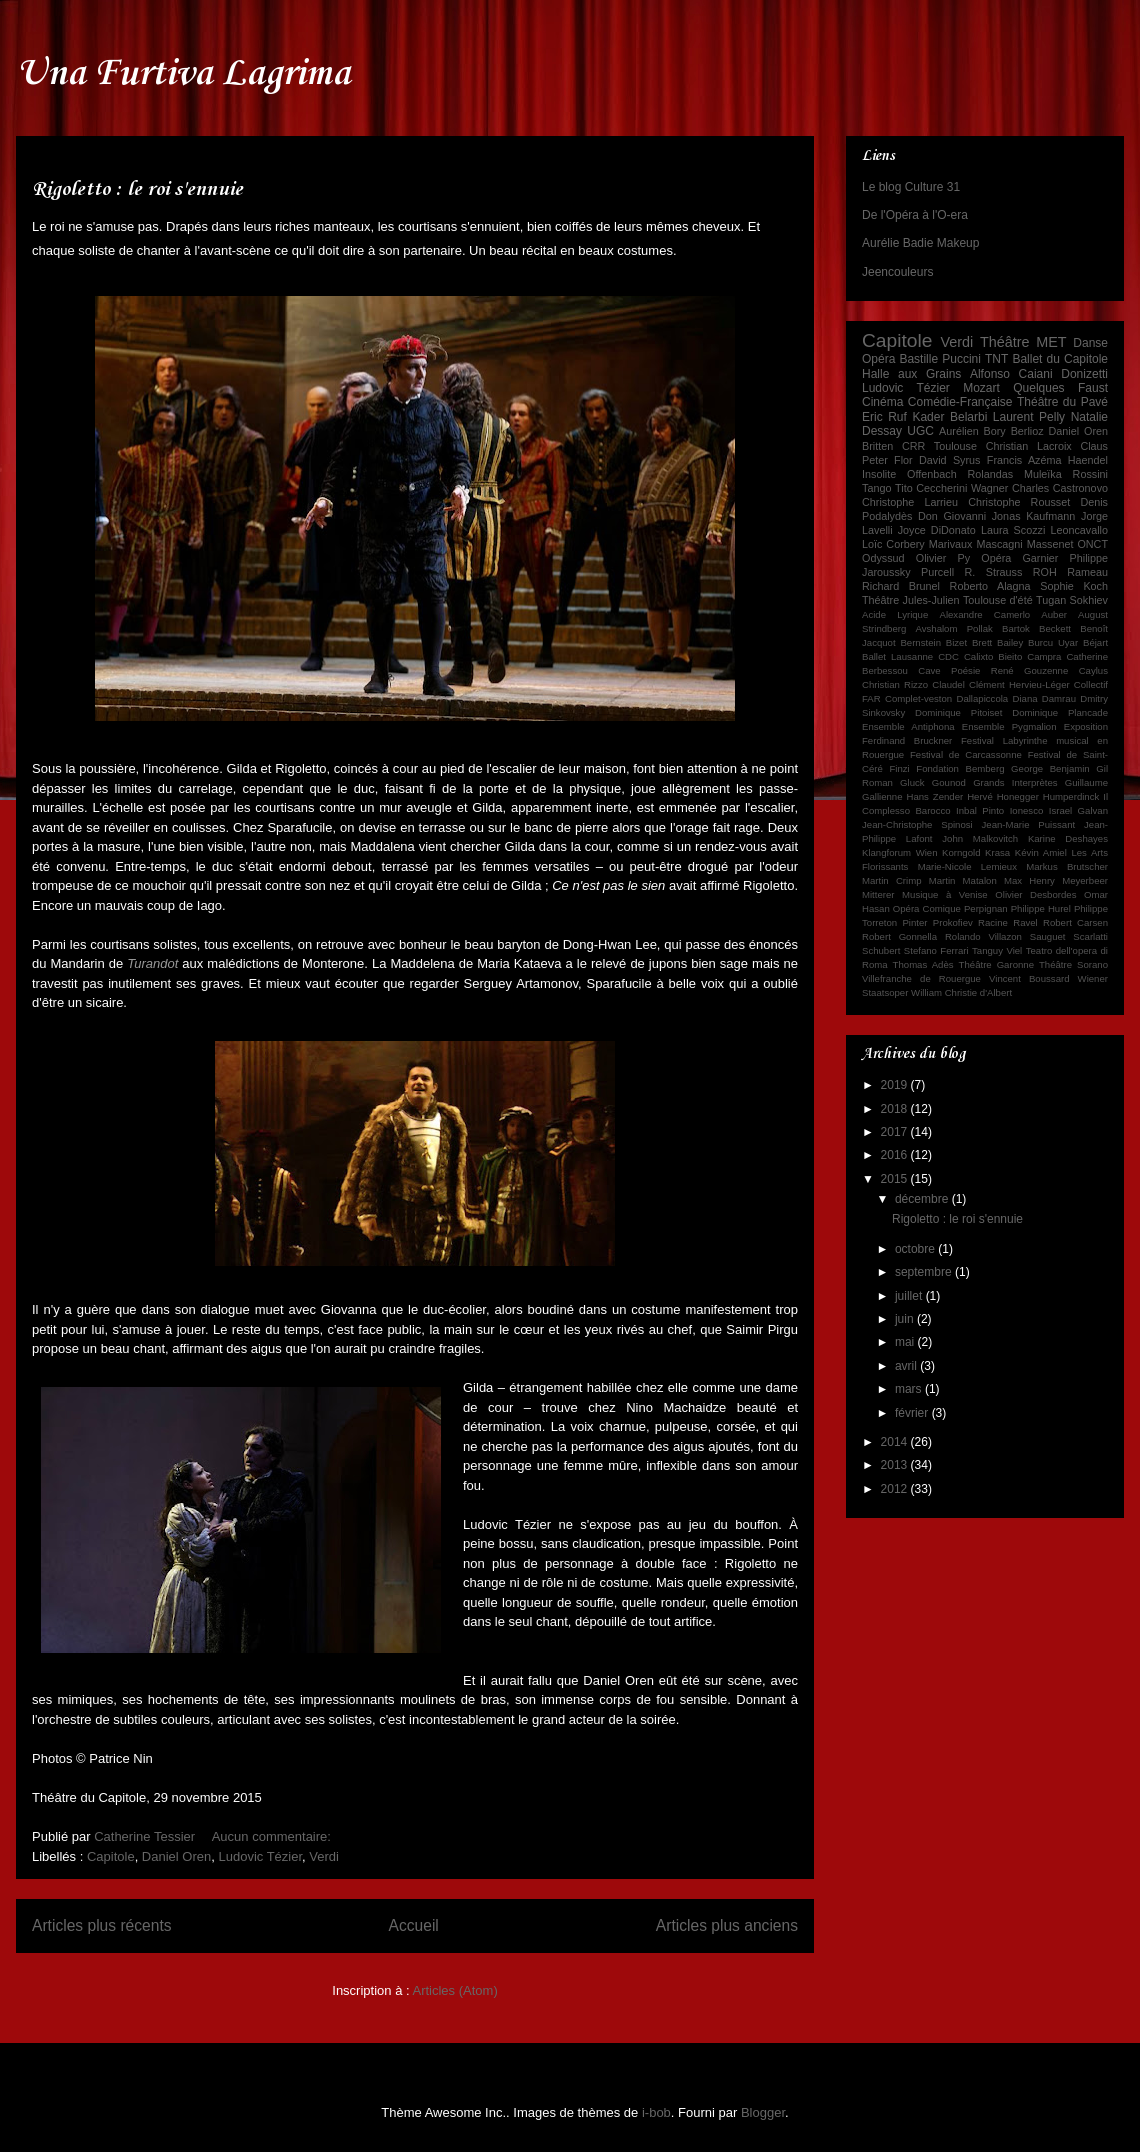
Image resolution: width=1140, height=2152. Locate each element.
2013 (896, 1465)
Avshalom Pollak (954, 628)
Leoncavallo (1079, 530)
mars (910, 1389)
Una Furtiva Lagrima (183, 74)
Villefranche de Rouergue (921, 978)
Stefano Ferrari (936, 950)
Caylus (1093, 670)
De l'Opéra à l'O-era (915, 215)
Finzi (899, 768)
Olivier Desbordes (1035, 894)
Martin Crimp (891, 880)
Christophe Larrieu (910, 502)
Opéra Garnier (1019, 558)
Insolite (879, 474)
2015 (896, 1179)
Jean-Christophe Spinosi (917, 824)
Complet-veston (918, 698)
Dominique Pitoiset (958, 712)
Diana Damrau (1043, 698)
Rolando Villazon (983, 936)
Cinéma (882, 402)
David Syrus (950, 460)
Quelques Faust (1060, 388)
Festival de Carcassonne (966, 754)
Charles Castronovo (1060, 488)
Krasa (997, 852)
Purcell (937, 572)
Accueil (414, 1925)
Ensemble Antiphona (908, 726)
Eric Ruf (884, 417)
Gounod (949, 782)
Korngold (961, 852)
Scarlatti (1090, 936)
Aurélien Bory (972, 431)
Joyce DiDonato (937, 530)
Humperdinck (1071, 796)
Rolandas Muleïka (1015, 474)
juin (906, 1319)
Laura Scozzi (1013, 530)
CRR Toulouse (939, 446)
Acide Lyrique (895, 614)
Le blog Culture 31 (911, 187)
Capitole (111, 1856)
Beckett (1055, 628)
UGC (920, 431)
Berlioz (1027, 431)
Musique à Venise (945, 894)
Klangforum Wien (900, 852)
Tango (876, 488)
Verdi (324, 1856)
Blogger (763, 2112)
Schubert (881, 950)
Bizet (956, 642)
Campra (1044, 656)
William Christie (944, 992)
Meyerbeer (1085, 880)
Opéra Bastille (900, 359)
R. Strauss (994, 572)
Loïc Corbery (893, 544)
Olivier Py (943, 558)
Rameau (1087, 572)
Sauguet (1048, 936)
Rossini (1090, 474)
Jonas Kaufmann (1034, 516)
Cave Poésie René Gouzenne (993, 670)
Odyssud (883, 558)
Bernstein (920, 642)
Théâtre (1005, 342)
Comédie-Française (960, 402)
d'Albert (996, 992)
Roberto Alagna (990, 586)
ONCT (1092, 544)
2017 (896, 1132)
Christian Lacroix (1029, 446)
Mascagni (999, 544)
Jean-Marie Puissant (1029, 824)
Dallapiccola (982, 698)
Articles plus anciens (727, 1925)
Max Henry (1029, 880)
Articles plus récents (102, 1925)
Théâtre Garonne (996, 964)
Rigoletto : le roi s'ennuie (137, 190)
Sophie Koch (1074, 586)
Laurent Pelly (1029, 417)
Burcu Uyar (1053, 642)
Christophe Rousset (1019, 502)
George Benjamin (1050, 768)
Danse (1090, 343)
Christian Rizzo (895, 684)
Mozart (981, 388)
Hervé (980, 796)
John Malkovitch (980, 838)
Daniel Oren (176, 1856)
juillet (910, 1296)
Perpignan (986, 908)
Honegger (1018, 796)
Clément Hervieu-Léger (1019, 684)
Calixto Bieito (993, 656)
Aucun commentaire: (273, 1836)
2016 (896, 1155)
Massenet (1050, 544)
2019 (896, 1085)
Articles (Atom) (454, 1990)
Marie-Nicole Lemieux (967, 866)
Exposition (1086, 726)
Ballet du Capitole (1060, 359)
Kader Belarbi (949, 417)
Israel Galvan (1078, 810)
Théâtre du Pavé (1062, 402)
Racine (993, 922)
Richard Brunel (901, 586)
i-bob (656, 2112)
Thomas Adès (923, 964)
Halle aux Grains (911, 374)
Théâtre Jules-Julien (911, 600)
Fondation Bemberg (960, 768)
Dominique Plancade (1060, 712)
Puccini (961, 359)
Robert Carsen (1075, 922)
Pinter (914, 922)
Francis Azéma (1024, 460)
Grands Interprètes (1015, 782)
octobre (916, 1249)
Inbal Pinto (980, 810)
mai (906, 1342)
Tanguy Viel (997, 950)
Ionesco (1027, 810)
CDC (948, 656)
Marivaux (951, 544)
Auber (1054, 614)
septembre (925, 1272)
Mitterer (878, 894)
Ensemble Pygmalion (1009, 726)
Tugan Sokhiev (1072, 600)
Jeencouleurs (897, 272)
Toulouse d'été (998, 600)
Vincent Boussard (1029, 978)
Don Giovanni (952, 516)
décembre (923, 1199)
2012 (896, 1489)
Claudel (948, 684)
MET (1051, 342)
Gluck (912, 782)
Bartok (1016, 628)
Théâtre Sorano (1073, 964)
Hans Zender (934, 796)
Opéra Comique (927, 908)
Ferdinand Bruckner (907, 740)
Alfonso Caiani (1011, 374)
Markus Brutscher (1067, 866)
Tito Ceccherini (931, 488)
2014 (896, 1442)
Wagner (989, 488)
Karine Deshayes (1068, 838)
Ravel (1025, 922)
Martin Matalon (963, 880)
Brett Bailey (997, 642)
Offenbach (932, 474)
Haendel (1088, 460)
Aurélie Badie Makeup (920, 243)
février (913, 1413)
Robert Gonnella (899, 936)
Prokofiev (953, 922)
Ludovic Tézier (260, 1856)
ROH (1045, 572)
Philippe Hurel (1041, 908)
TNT (996, 359)
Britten (877, 446)
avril (907, 1366)
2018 (896, 1109)
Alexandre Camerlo (984, 614)
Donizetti (1084, 374)
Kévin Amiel (1041, 852)
